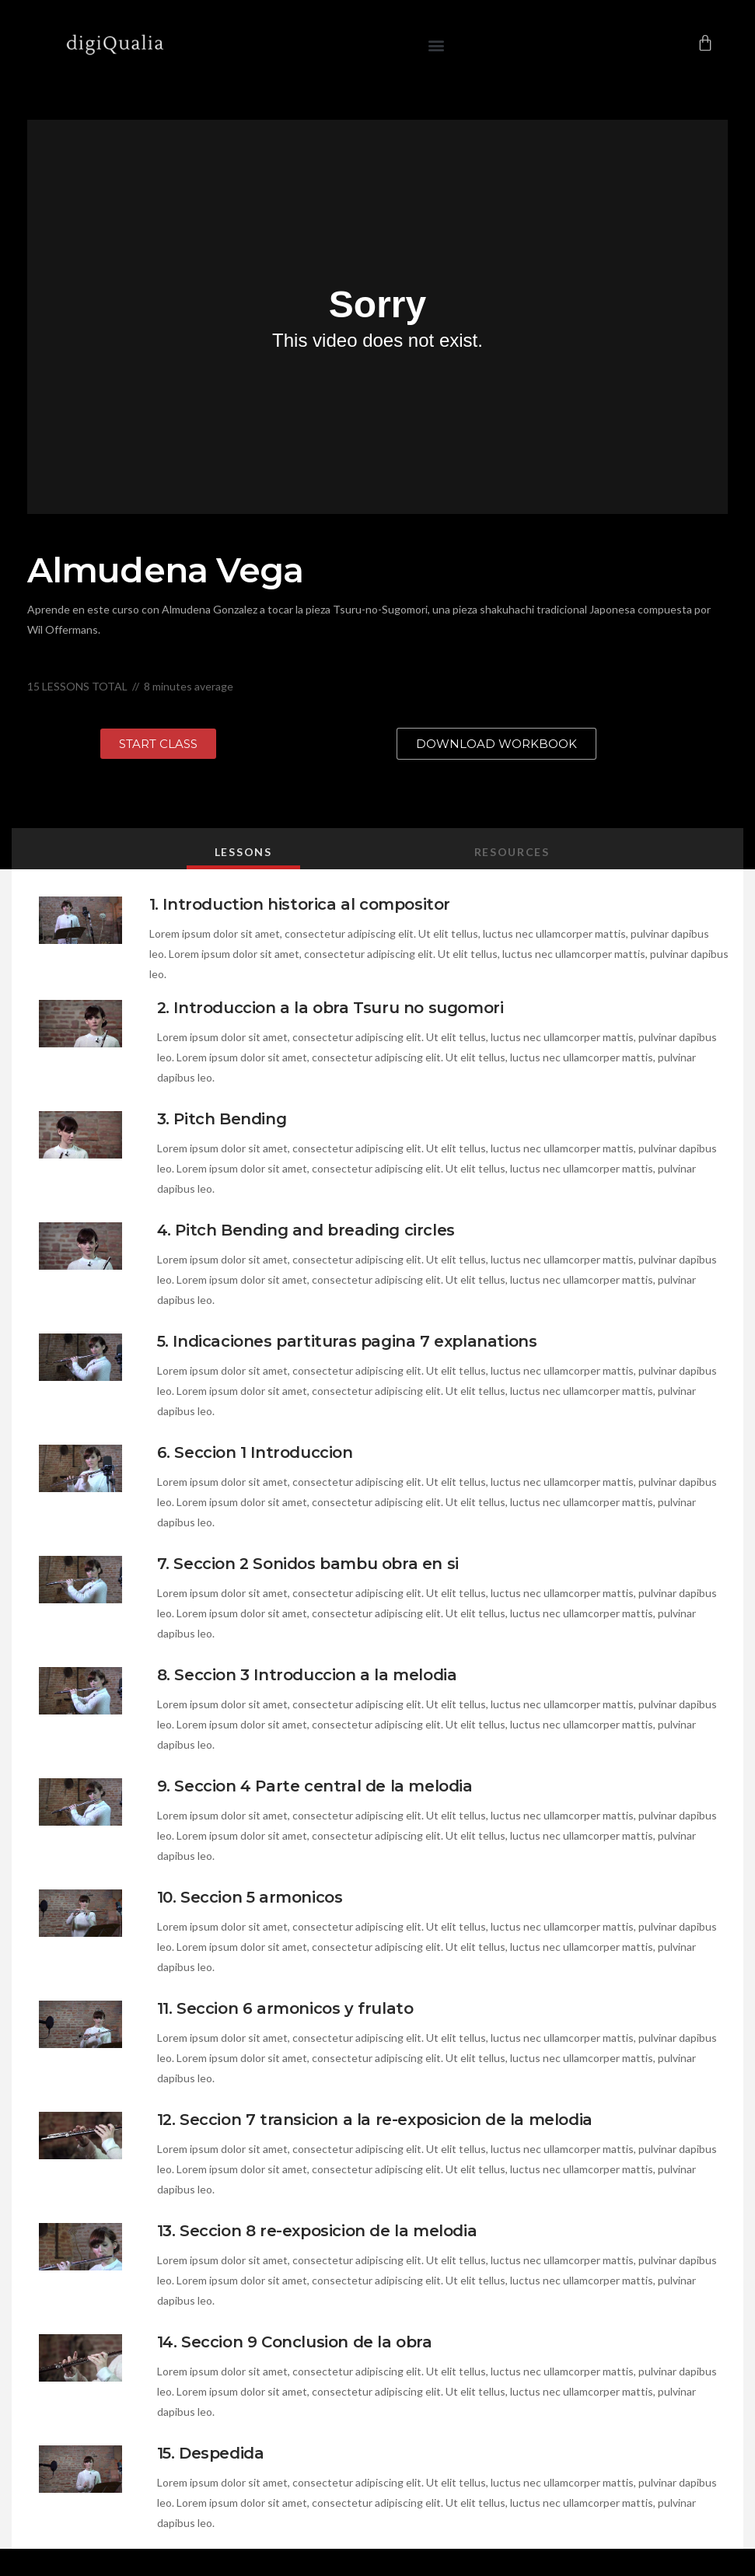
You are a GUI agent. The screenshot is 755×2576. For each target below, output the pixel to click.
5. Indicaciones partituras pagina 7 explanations (347, 1341)
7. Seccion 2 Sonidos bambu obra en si (308, 1563)
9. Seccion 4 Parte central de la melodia (315, 1786)
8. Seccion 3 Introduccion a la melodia (307, 1674)
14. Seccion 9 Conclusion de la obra (294, 2342)
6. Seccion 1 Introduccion (255, 1452)
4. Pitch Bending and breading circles (306, 1230)
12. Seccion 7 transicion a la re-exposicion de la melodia (374, 2119)
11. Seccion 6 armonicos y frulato (285, 2008)
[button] (436, 45)
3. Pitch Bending (222, 1119)
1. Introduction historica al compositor (299, 904)
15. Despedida (210, 2453)
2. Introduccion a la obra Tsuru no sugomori (330, 1007)
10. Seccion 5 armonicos (250, 1897)
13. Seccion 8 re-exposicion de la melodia (317, 2230)
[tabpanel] (377, 1319)
